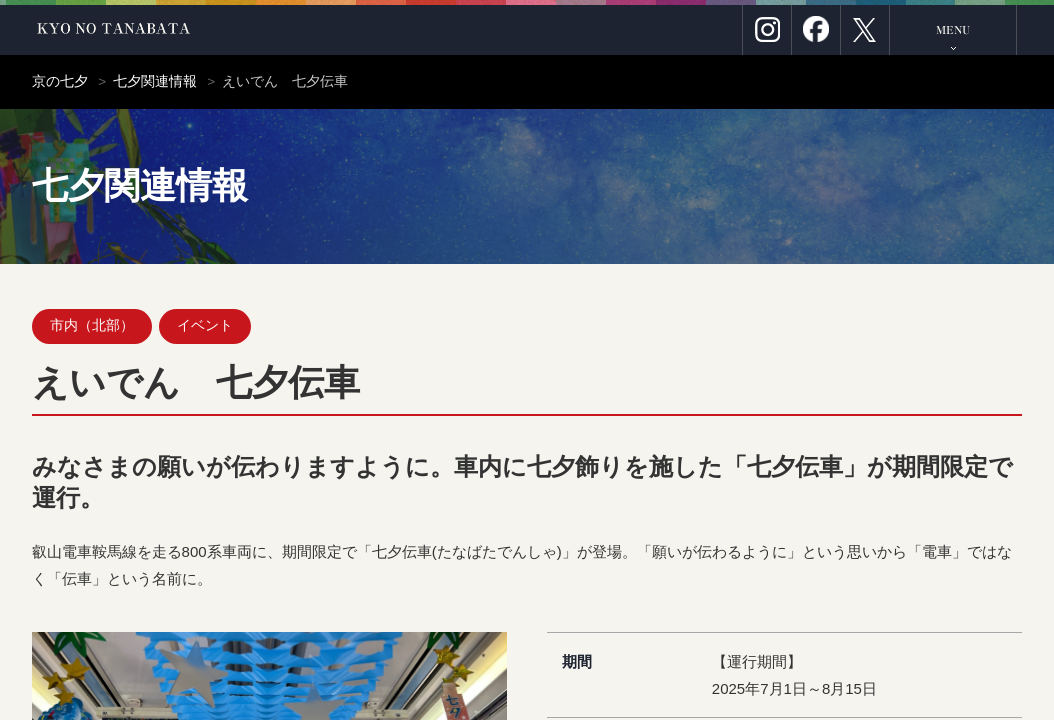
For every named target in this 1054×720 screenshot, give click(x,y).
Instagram (767, 30)
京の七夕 (60, 81)
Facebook (816, 30)
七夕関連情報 (155, 81)
